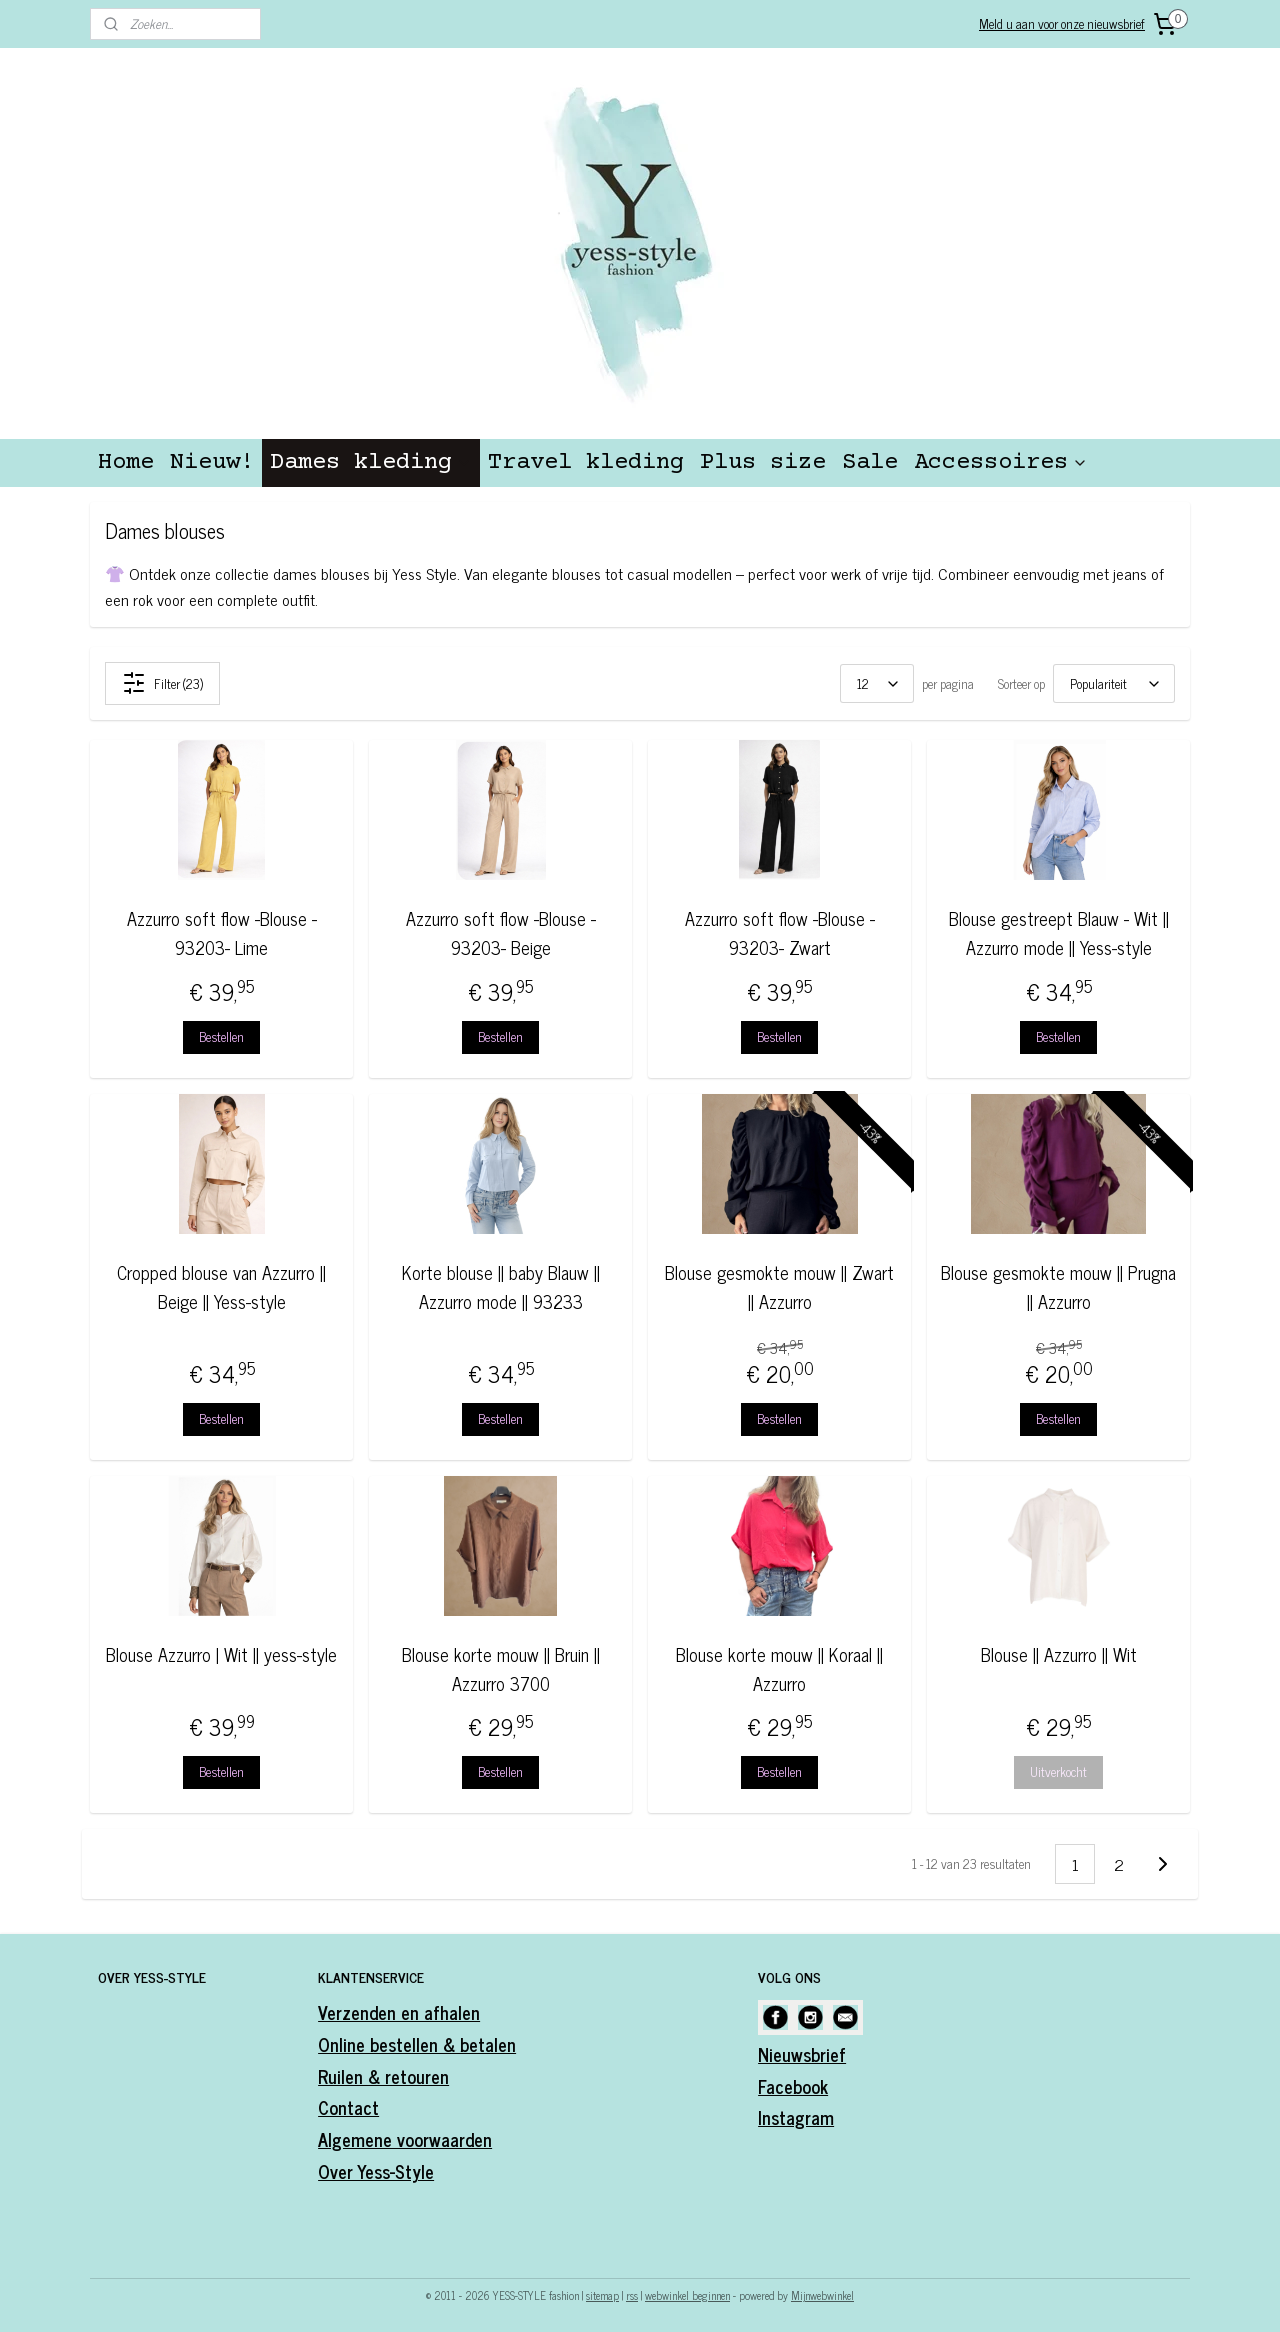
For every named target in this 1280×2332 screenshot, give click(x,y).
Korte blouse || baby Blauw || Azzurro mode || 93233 (500, 1287)
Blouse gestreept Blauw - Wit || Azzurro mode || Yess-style (1058, 933)
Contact (348, 2107)
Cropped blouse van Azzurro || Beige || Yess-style (221, 1287)
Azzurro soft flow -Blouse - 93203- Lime (221, 933)
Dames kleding (371, 462)
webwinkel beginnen (687, 2295)
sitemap (602, 2295)
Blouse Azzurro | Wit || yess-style (221, 1654)
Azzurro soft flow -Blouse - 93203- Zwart (779, 933)
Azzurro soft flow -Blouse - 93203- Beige (500, 933)
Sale (870, 462)
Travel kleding (586, 462)
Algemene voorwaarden (405, 2139)
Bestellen (221, 1036)
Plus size (763, 462)
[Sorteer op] (1114, 683)
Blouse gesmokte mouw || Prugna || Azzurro (1058, 1287)
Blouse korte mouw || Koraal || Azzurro (779, 1669)
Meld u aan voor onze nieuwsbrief (1062, 23)
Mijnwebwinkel (822, 2295)
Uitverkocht (1058, 1771)
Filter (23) (162, 683)
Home (126, 462)
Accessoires (1001, 462)
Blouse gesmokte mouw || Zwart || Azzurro (779, 1287)
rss (632, 2295)
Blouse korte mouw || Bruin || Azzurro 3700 (500, 1669)
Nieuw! (212, 462)
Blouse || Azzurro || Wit (1058, 1654)
